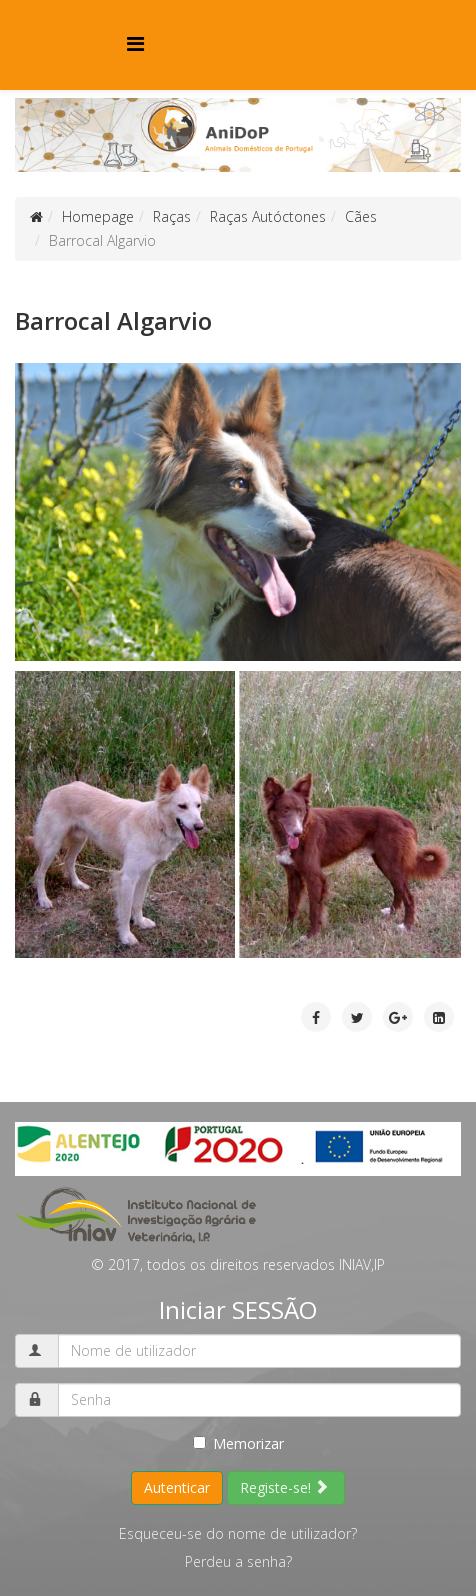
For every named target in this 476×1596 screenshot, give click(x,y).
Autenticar (177, 1487)
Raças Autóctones (268, 216)
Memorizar (238, 1443)
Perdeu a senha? (238, 1561)
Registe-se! (284, 1487)
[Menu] (135, 43)
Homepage (98, 216)
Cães (361, 216)
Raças (172, 216)
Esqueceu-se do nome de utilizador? (238, 1533)
